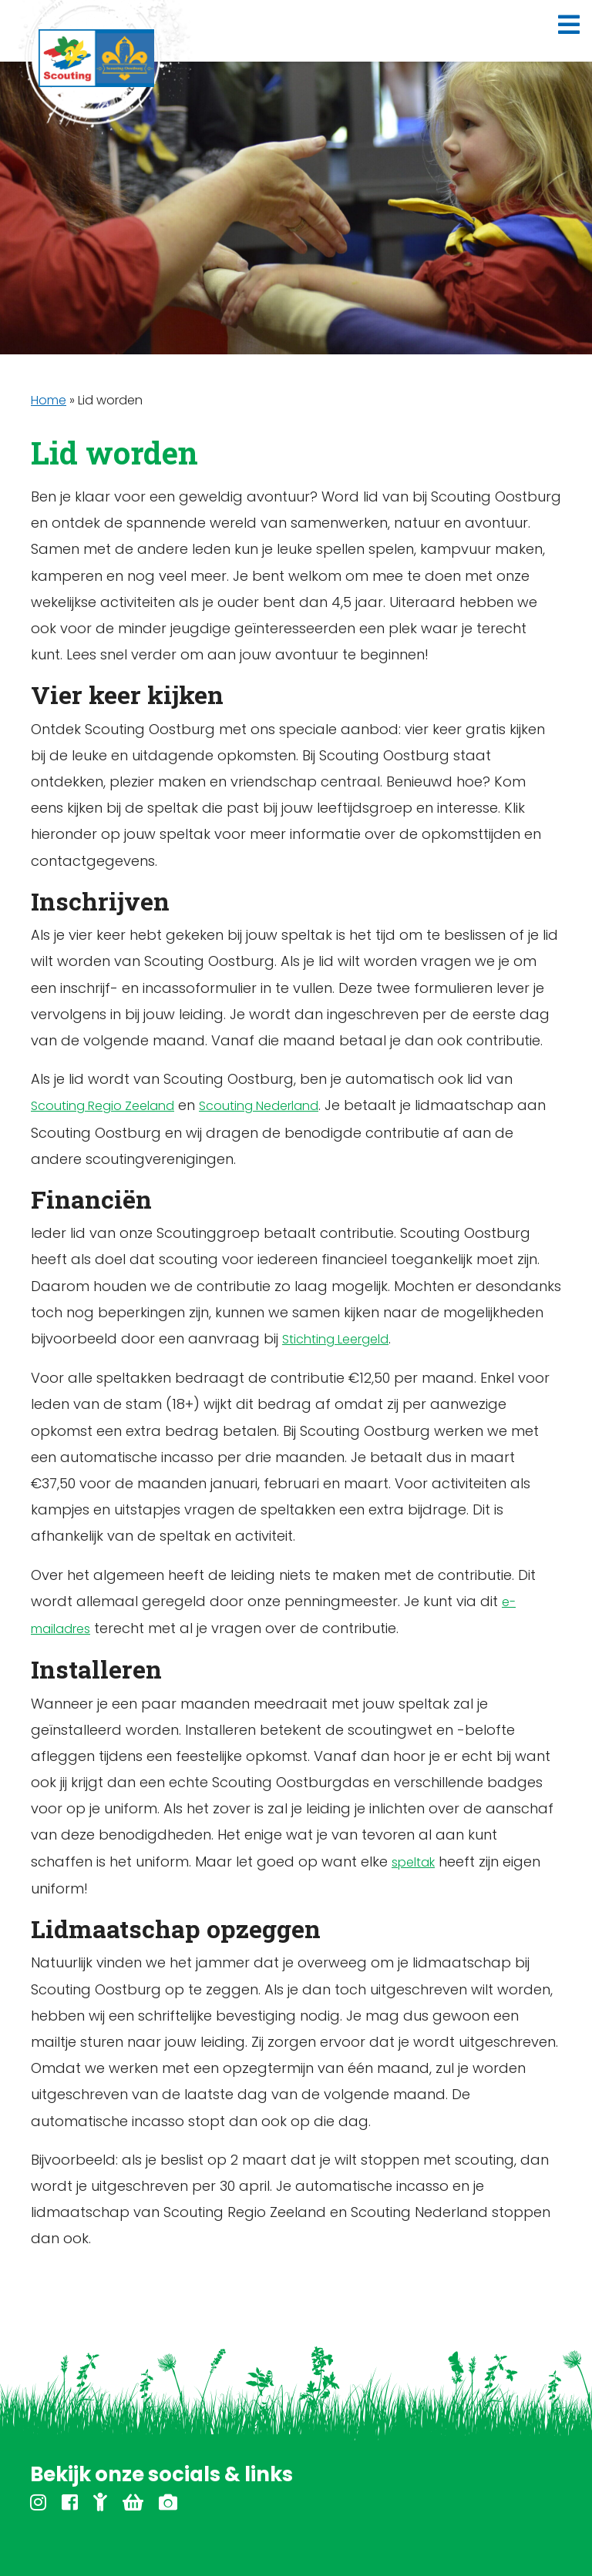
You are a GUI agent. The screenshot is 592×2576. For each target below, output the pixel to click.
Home (48, 400)
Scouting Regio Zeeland (102, 1106)
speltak (413, 1862)
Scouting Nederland (258, 1106)
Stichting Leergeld (335, 1339)
